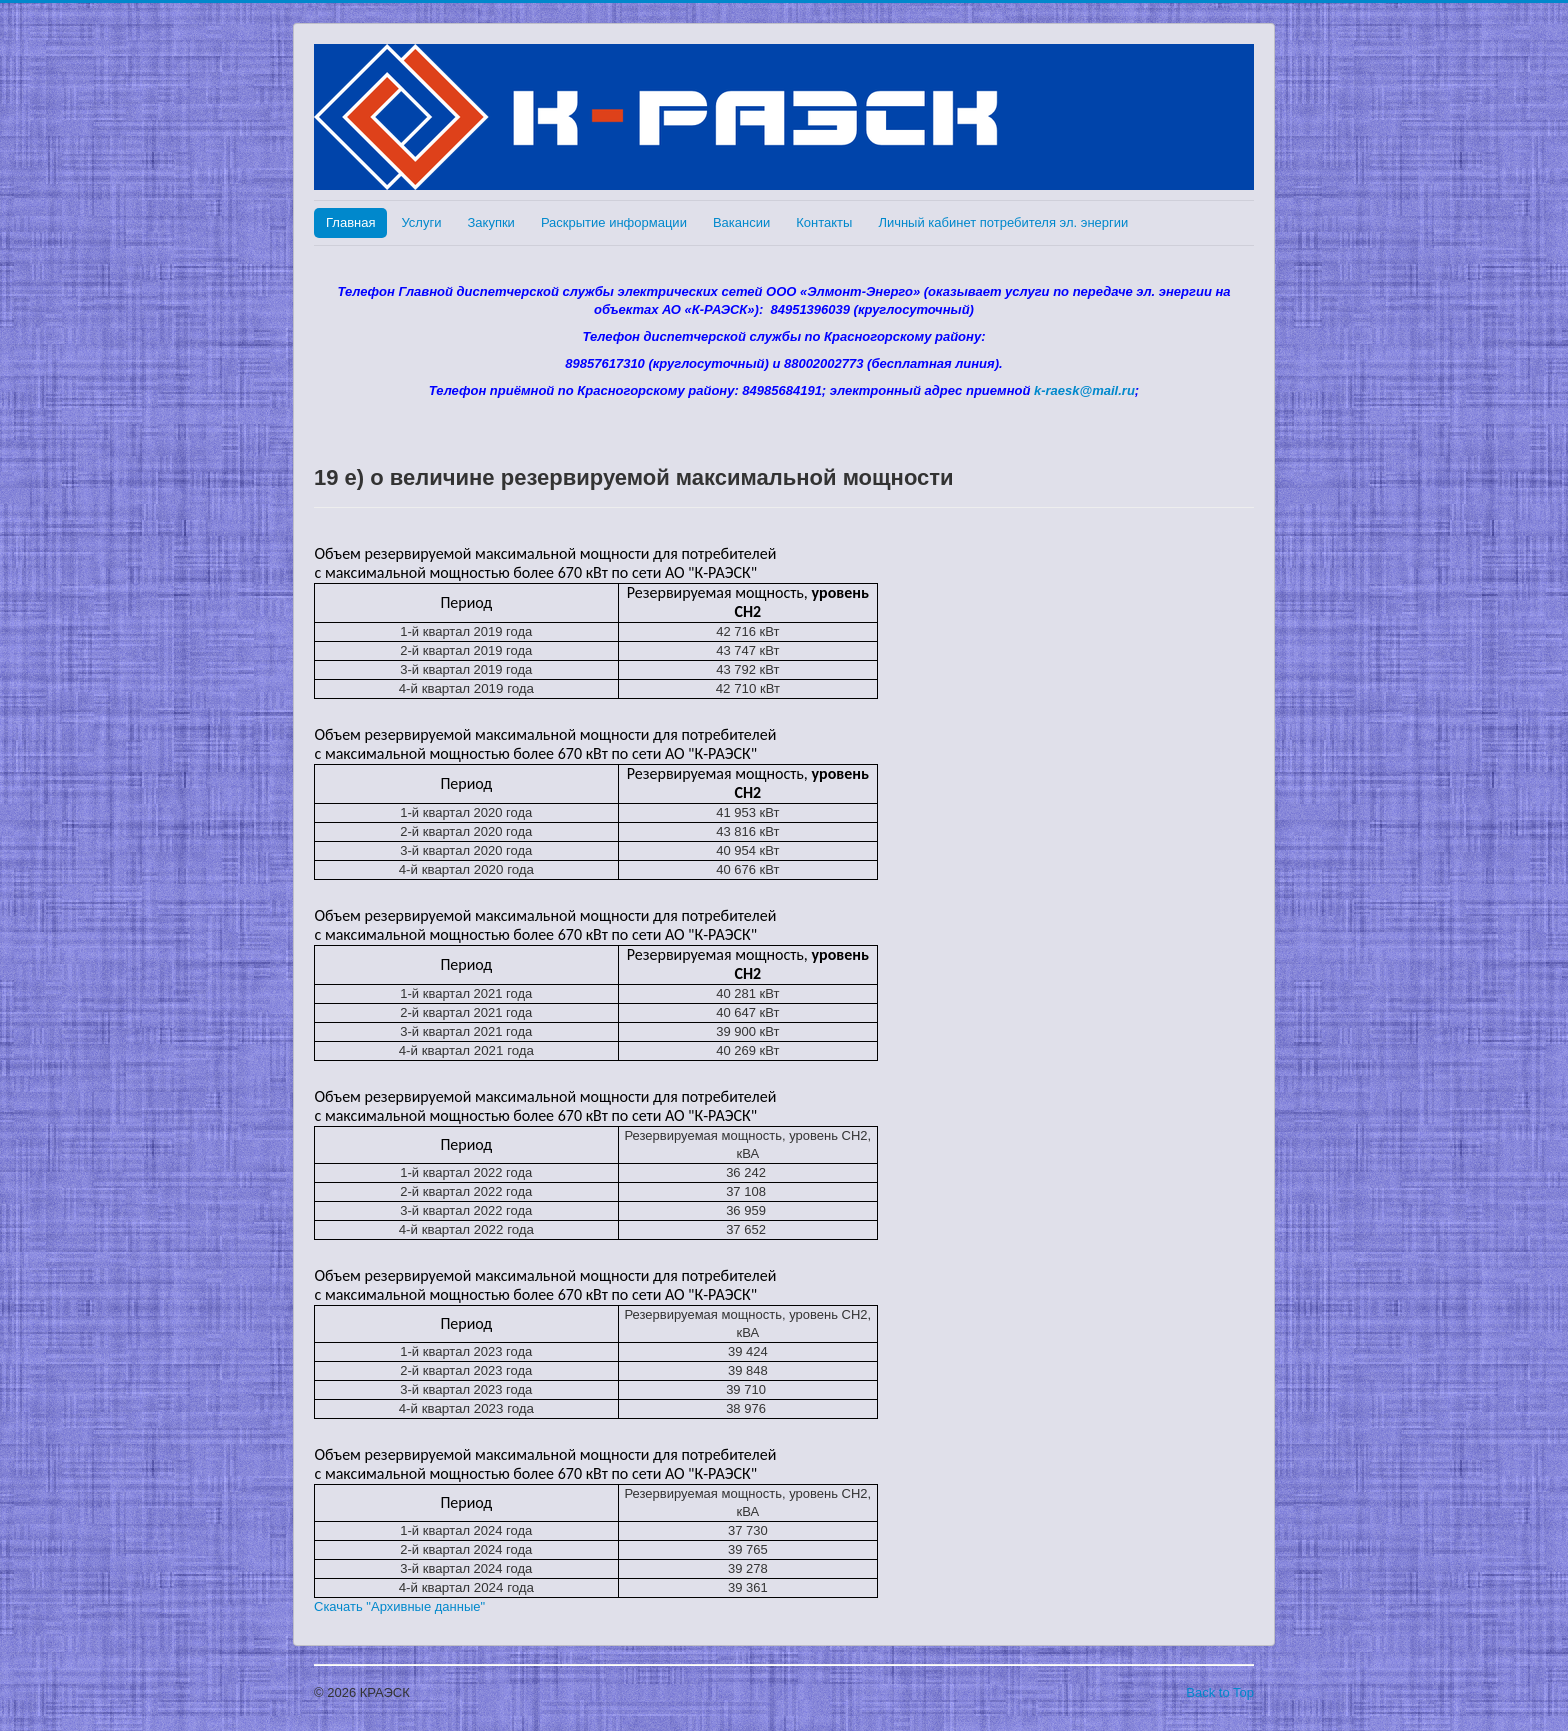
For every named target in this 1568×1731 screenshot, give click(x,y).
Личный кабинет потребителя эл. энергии (1003, 222)
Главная (350, 222)
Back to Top (1220, 1692)
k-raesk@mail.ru (1084, 390)
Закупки (490, 222)
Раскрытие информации (614, 222)
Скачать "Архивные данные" (399, 1606)
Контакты (824, 222)
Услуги (421, 222)
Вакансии (741, 222)
